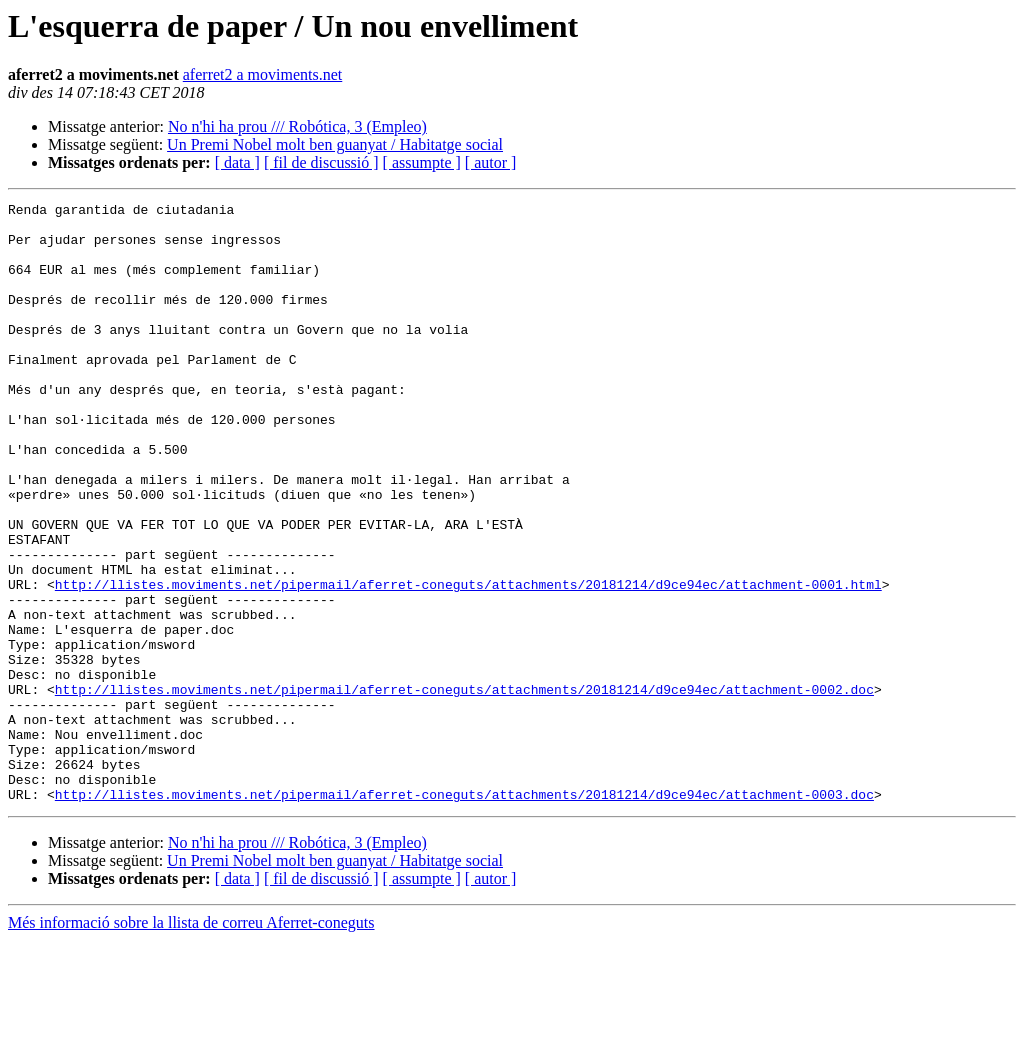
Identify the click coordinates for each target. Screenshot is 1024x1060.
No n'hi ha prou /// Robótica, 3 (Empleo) (297, 126)
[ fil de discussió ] (321, 162)
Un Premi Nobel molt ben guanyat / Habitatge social (335, 144)
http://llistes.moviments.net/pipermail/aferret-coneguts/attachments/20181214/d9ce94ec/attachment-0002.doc (464, 788)
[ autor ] (491, 162)
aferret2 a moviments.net (263, 74)
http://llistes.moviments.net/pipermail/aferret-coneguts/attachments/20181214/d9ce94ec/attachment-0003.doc (464, 914)
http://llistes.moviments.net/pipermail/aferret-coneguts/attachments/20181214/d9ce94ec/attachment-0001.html (468, 662)
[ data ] (237, 162)
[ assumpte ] (422, 162)
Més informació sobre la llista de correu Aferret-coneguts (191, 1042)
